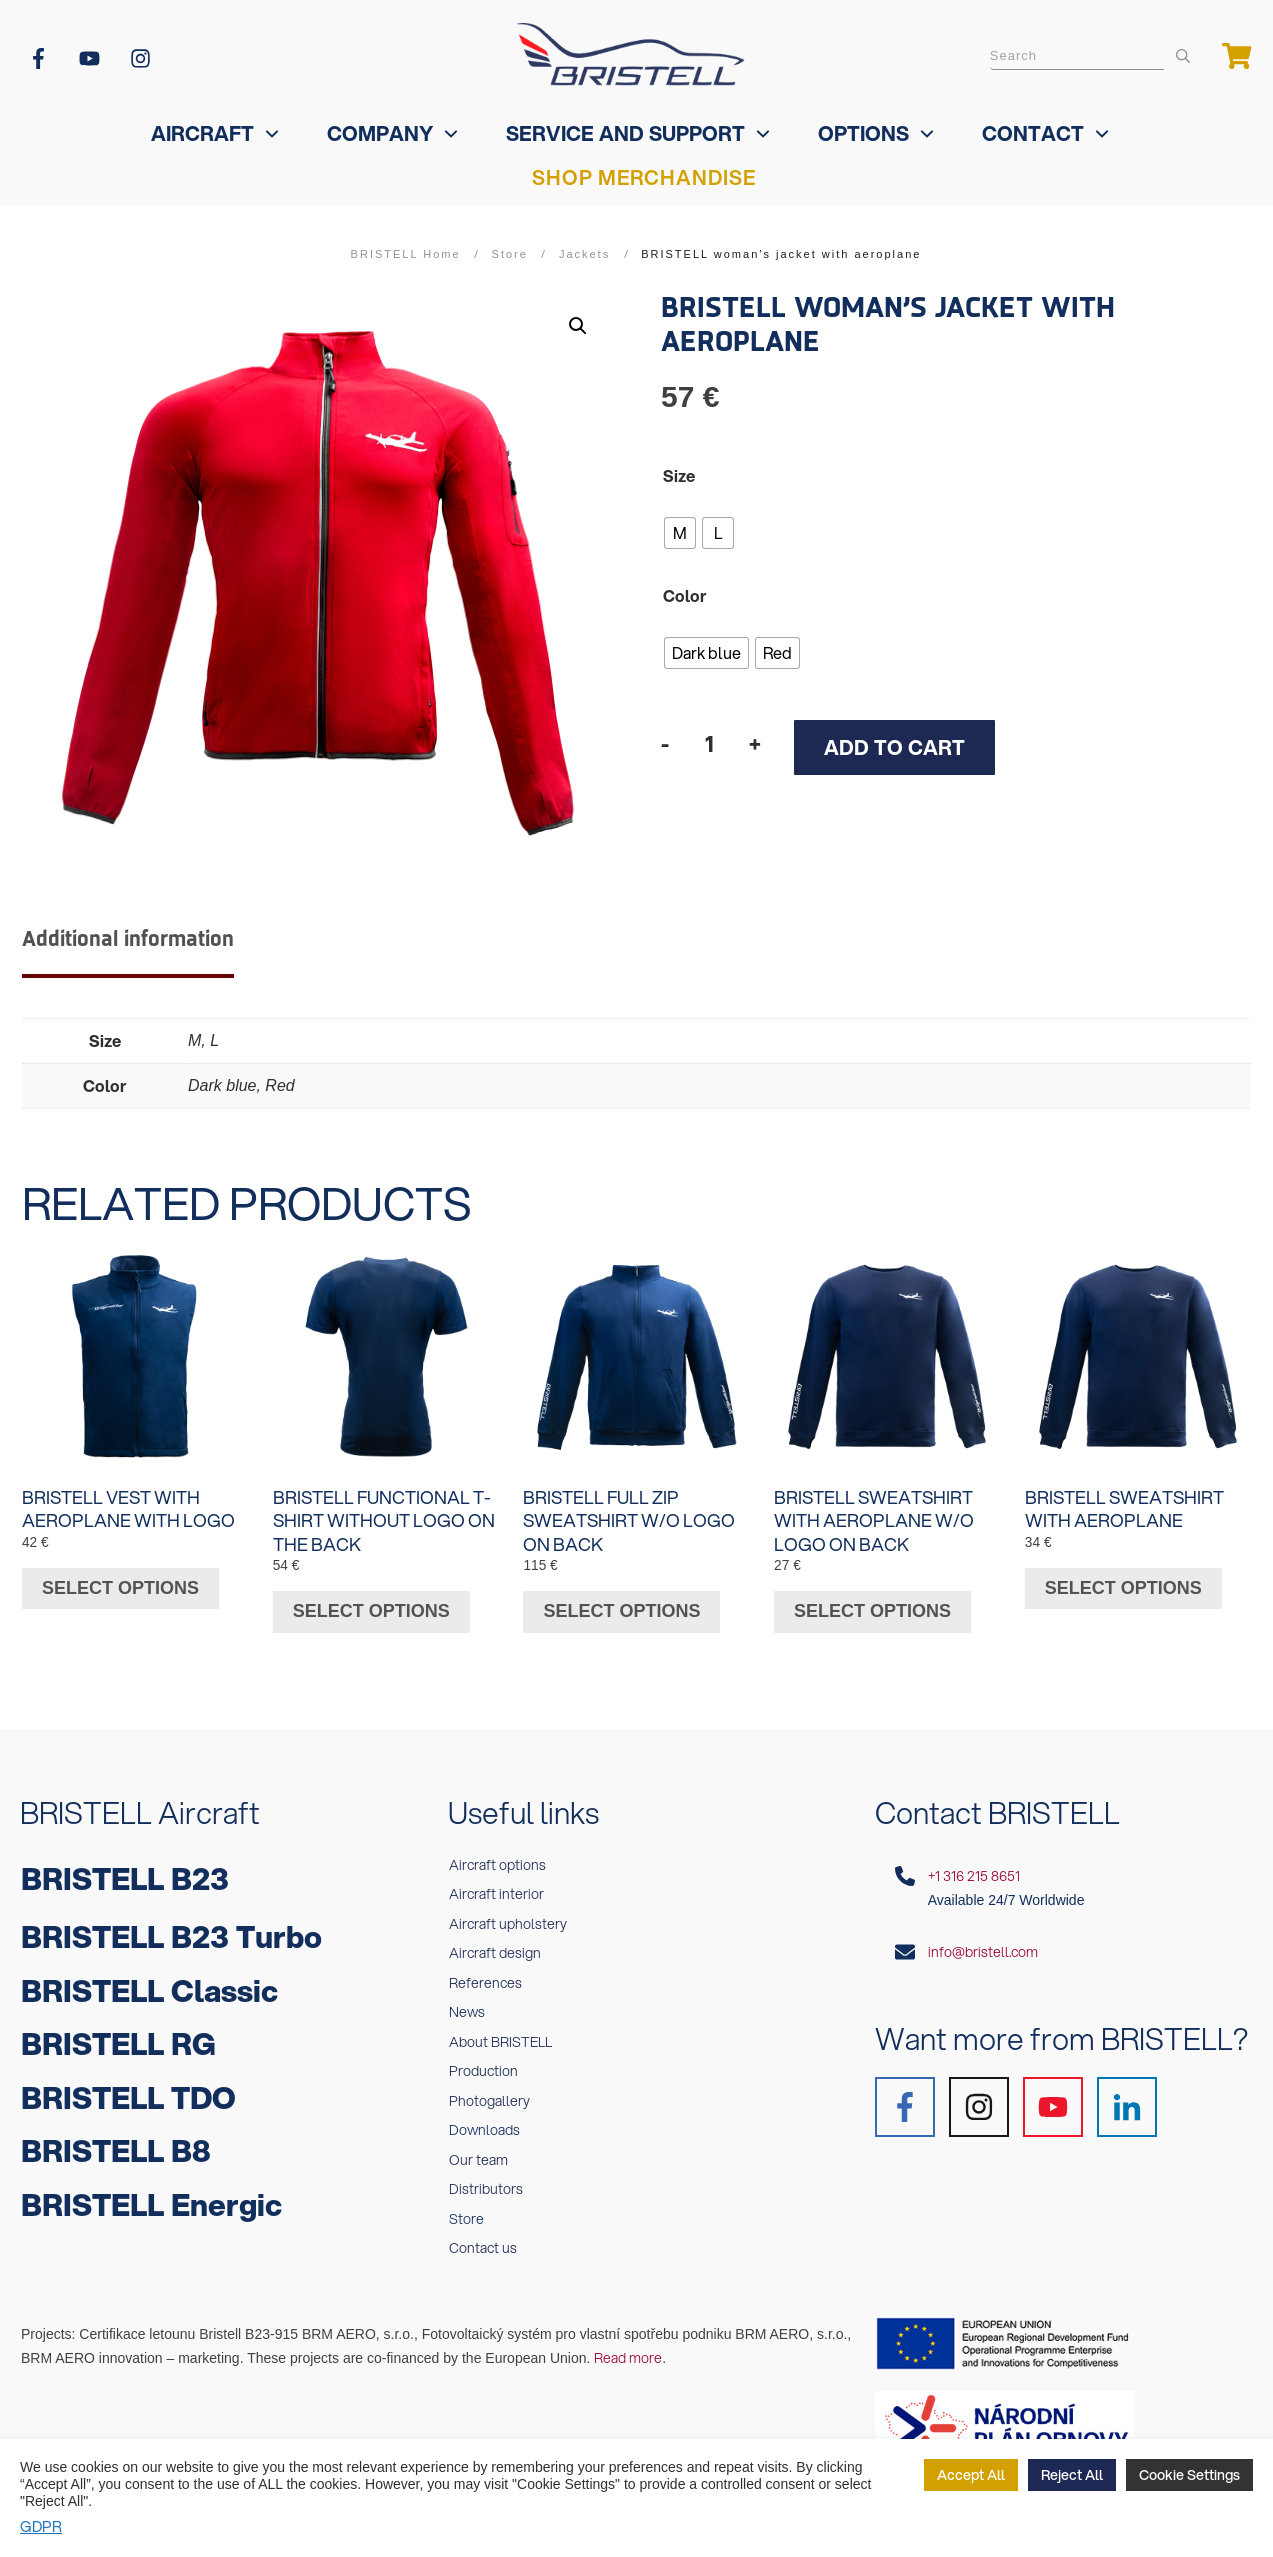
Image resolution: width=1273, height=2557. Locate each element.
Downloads (484, 2120)
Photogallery (489, 2090)
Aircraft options (497, 1854)
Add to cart (894, 747)
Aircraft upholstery (508, 1913)
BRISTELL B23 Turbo (171, 1926)
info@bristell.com (983, 1941)
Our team (478, 2149)
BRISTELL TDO (128, 2086)
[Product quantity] (709, 743)
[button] (578, 326)
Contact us (483, 2238)
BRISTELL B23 (125, 1867)
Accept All (971, 2475)
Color (685, 595)
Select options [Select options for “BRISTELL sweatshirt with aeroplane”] (1123, 1577)
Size (679, 475)
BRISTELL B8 (116, 2140)
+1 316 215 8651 (974, 1865)
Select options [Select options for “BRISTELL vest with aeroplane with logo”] (120, 1577)
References (485, 1972)
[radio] (680, 533)
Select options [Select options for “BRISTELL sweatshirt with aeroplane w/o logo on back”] (872, 1600)
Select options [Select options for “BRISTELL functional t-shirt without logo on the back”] (371, 1600)
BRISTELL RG (118, 2033)
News (467, 2002)
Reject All (1072, 2475)
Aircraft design (495, 1943)
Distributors (486, 2179)
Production (483, 2061)
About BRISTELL (500, 2031)
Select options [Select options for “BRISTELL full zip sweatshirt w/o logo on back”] (621, 1600)
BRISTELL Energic (151, 2193)
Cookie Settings (1189, 2475)
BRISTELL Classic (149, 1979)
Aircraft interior (496, 1884)
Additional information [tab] (128, 939)
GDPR (41, 2526)
